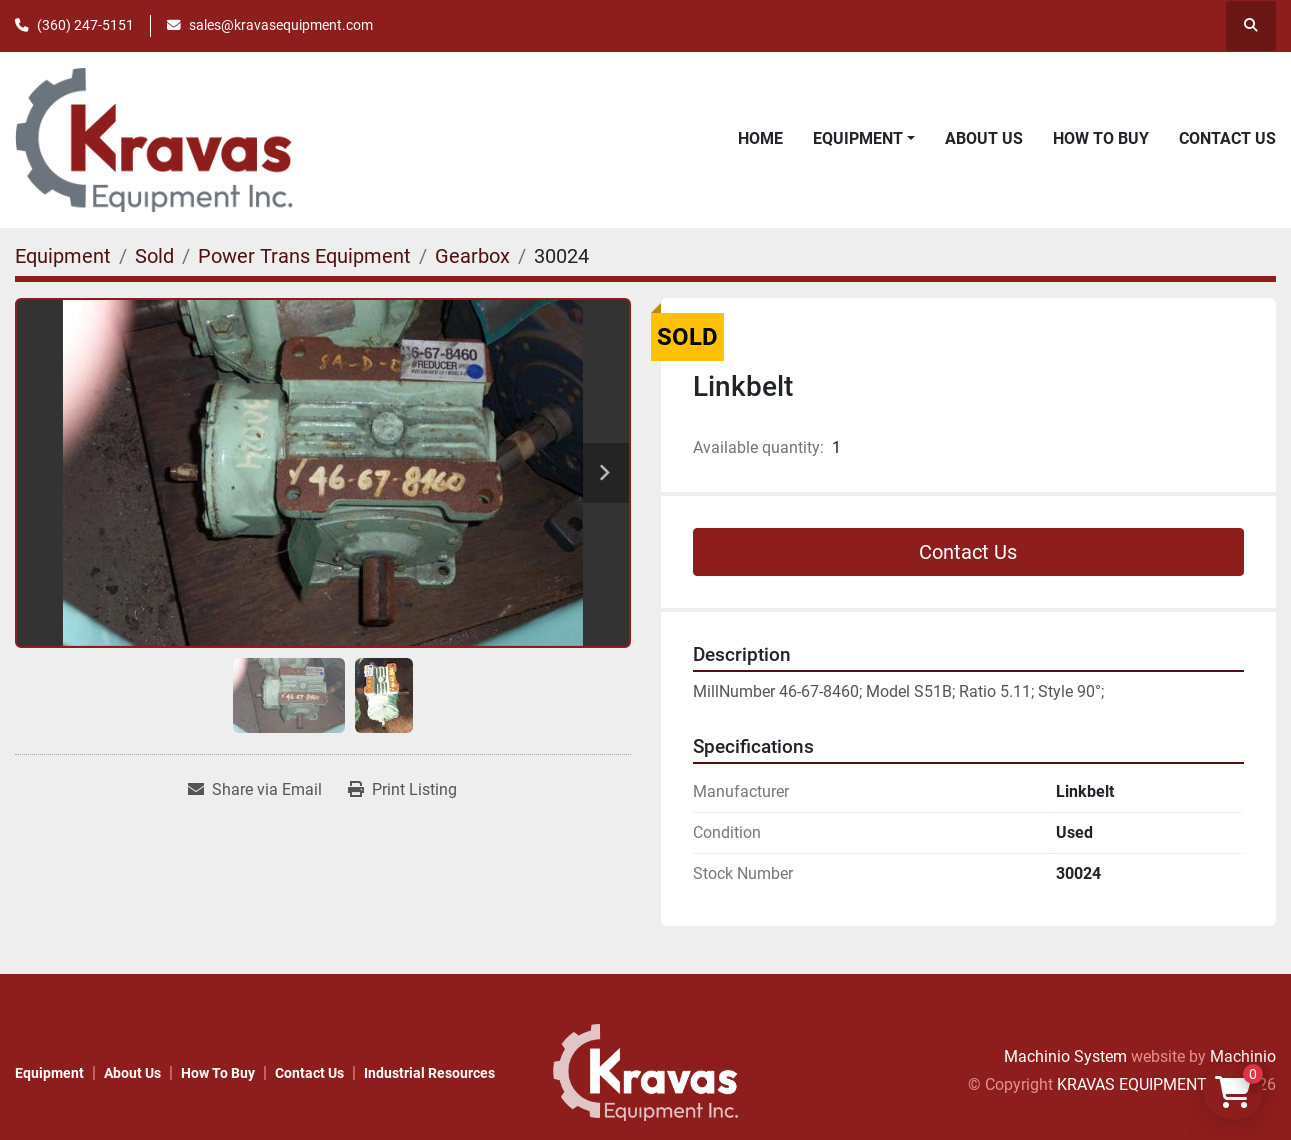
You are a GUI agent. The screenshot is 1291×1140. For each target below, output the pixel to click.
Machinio (1243, 1056)
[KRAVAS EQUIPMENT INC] (645, 1071)
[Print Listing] (402, 790)
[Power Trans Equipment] (304, 256)
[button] (864, 139)
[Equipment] (63, 256)
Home (760, 138)
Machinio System (1065, 1056)
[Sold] (154, 256)
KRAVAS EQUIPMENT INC (1146, 1084)
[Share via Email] (255, 790)
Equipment (858, 138)
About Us (984, 138)
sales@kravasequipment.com (281, 25)
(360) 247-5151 (85, 25)
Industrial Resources (429, 1073)
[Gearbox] (472, 256)
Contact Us (1227, 138)
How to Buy (1101, 138)
